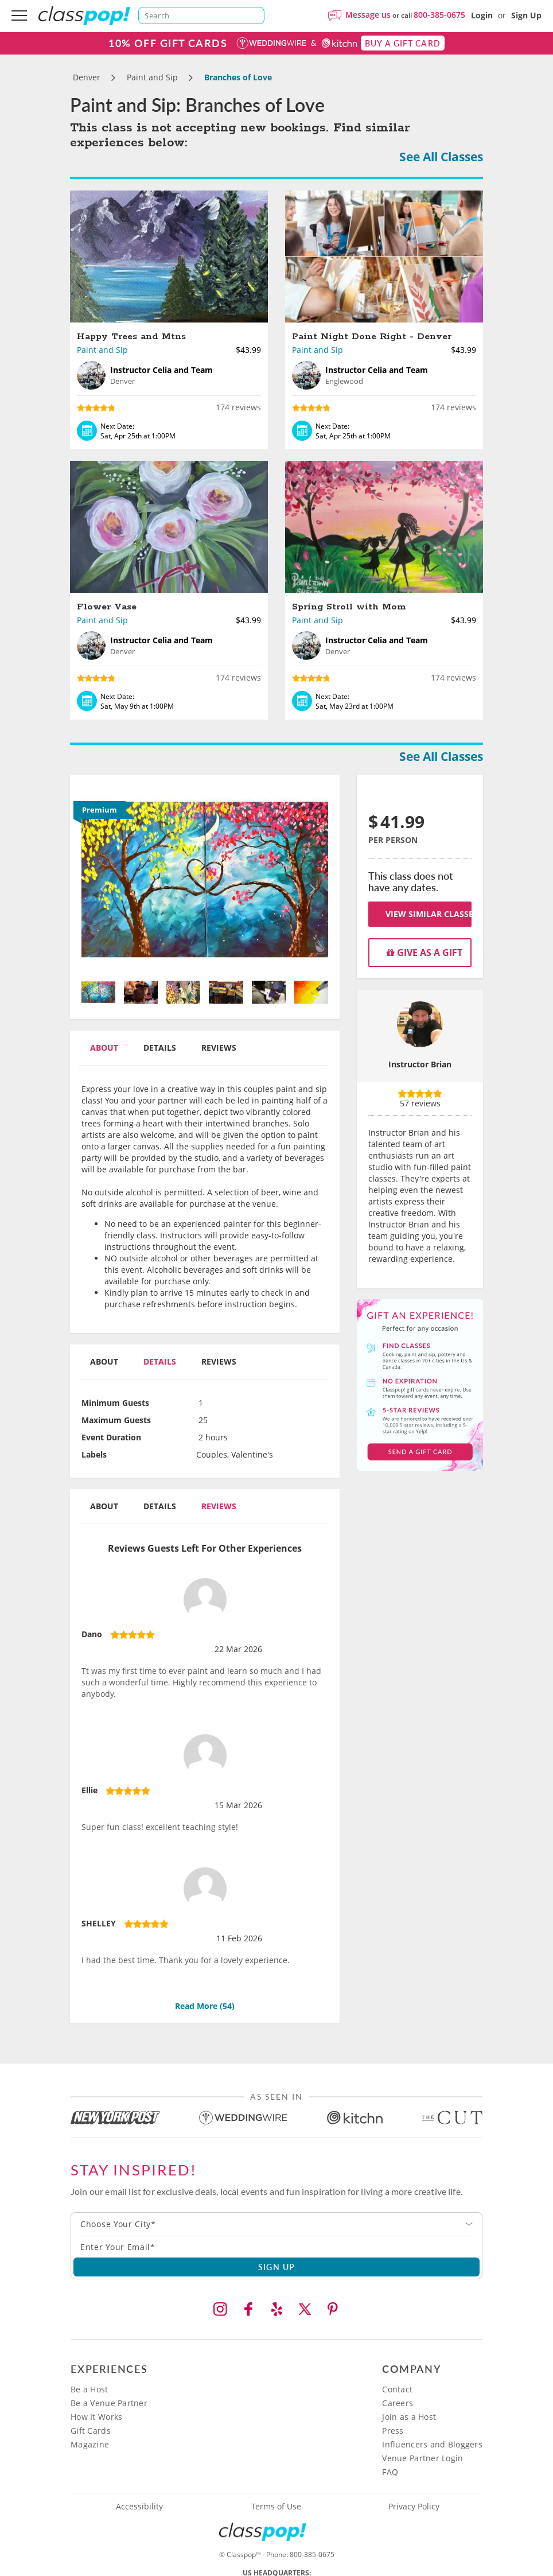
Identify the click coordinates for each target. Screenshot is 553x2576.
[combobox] (276, 2224)
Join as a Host (409, 2416)
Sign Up (526, 15)
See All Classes (441, 157)
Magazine (90, 2444)
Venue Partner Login (422, 2458)
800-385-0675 (439, 14)
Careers (397, 2403)
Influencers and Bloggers (432, 2444)
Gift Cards (91, 2430)
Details (159, 1047)
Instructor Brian (419, 1064)
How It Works (96, 2416)
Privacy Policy (413, 2506)
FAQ (390, 2471)
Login (482, 15)
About (104, 1047)
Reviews (218, 1047)
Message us (368, 14)
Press (392, 2430)
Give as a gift (424, 952)
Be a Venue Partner (109, 2403)
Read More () (205, 2005)
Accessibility (139, 2506)
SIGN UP (276, 2266)
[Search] (201, 15)
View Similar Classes (428, 913)
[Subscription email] (276, 2247)
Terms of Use (276, 2506)
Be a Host (89, 2389)
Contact (397, 2389)
